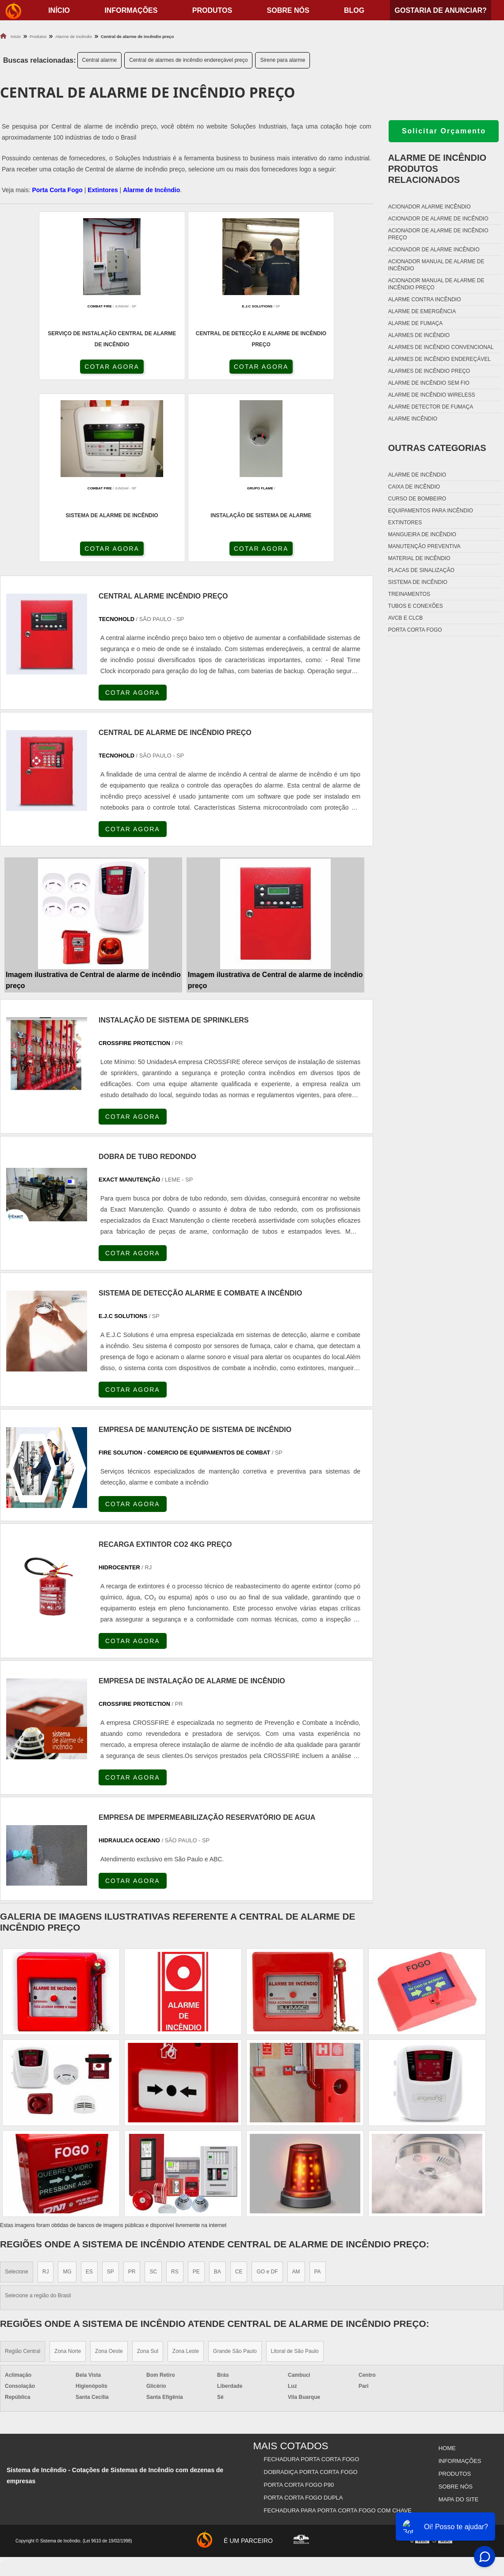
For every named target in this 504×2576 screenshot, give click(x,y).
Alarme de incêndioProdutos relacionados (437, 169)
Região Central (22, 2173)
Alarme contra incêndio (424, 299)
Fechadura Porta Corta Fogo (312, 2280)
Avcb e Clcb (405, 618)
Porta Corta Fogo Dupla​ (304, 2313)
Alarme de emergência (422, 311)
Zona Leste (185, 2173)
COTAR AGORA (47, 368)
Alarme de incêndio (417, 475)
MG (67, 2094)
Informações (130, 10)
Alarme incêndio (412, 419)
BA (217, 2094)
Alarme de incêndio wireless (431, 395)
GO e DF (267, 2094)
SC (153, 2094)
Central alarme (99, 60)
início (59, 10)
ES (89, 2094)
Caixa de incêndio (414, 487)
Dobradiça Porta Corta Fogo (311, 2291)
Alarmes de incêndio (419, 335)
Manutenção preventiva (424, 546)
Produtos (212, 10)
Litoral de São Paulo (295, 2173)
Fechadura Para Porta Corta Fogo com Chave (338, 2324)
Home (446, 2268)
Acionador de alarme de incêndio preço (438, 234)
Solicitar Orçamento (444, 131)
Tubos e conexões (415, 606)
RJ (45, 2094)
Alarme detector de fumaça (430, 407)
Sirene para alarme (282, 60)
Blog (354, 10)
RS (175, 2094)
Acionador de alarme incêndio (434, 249)
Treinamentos (409, 594)
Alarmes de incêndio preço (429, 371)
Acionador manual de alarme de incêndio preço (436, 284)
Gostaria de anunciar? (440, 10)
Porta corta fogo (415, 630)
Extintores (103, 189)
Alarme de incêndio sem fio (429, 383)
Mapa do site (458, 2313)
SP (110, 2094)
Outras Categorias (437, 448)
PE (196, 2094)
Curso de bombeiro (417, 499)
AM (296, 2094)
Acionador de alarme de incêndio (438, 219)
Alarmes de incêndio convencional (441, 347)
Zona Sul (147, 2173)
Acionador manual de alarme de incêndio (436, 265)
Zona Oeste (109, 2173)
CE (239, 2094)
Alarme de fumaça (415, 323)
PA (317, 2094)
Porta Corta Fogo (57, 189)
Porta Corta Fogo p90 (299, 2302)
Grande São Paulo (235, 2173)
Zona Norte (67, 2173)
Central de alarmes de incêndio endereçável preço (188, 60)
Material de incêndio (419, 558)
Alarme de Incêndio (151, 189)
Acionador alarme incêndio (429, 207)
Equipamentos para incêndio (430, 511)
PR (132, 2094)
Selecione (16, 2094)
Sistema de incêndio (417, 582)
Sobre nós (288, 10)
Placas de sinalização (421, 570)
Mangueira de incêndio (422, 534)
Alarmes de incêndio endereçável (439, 359)
